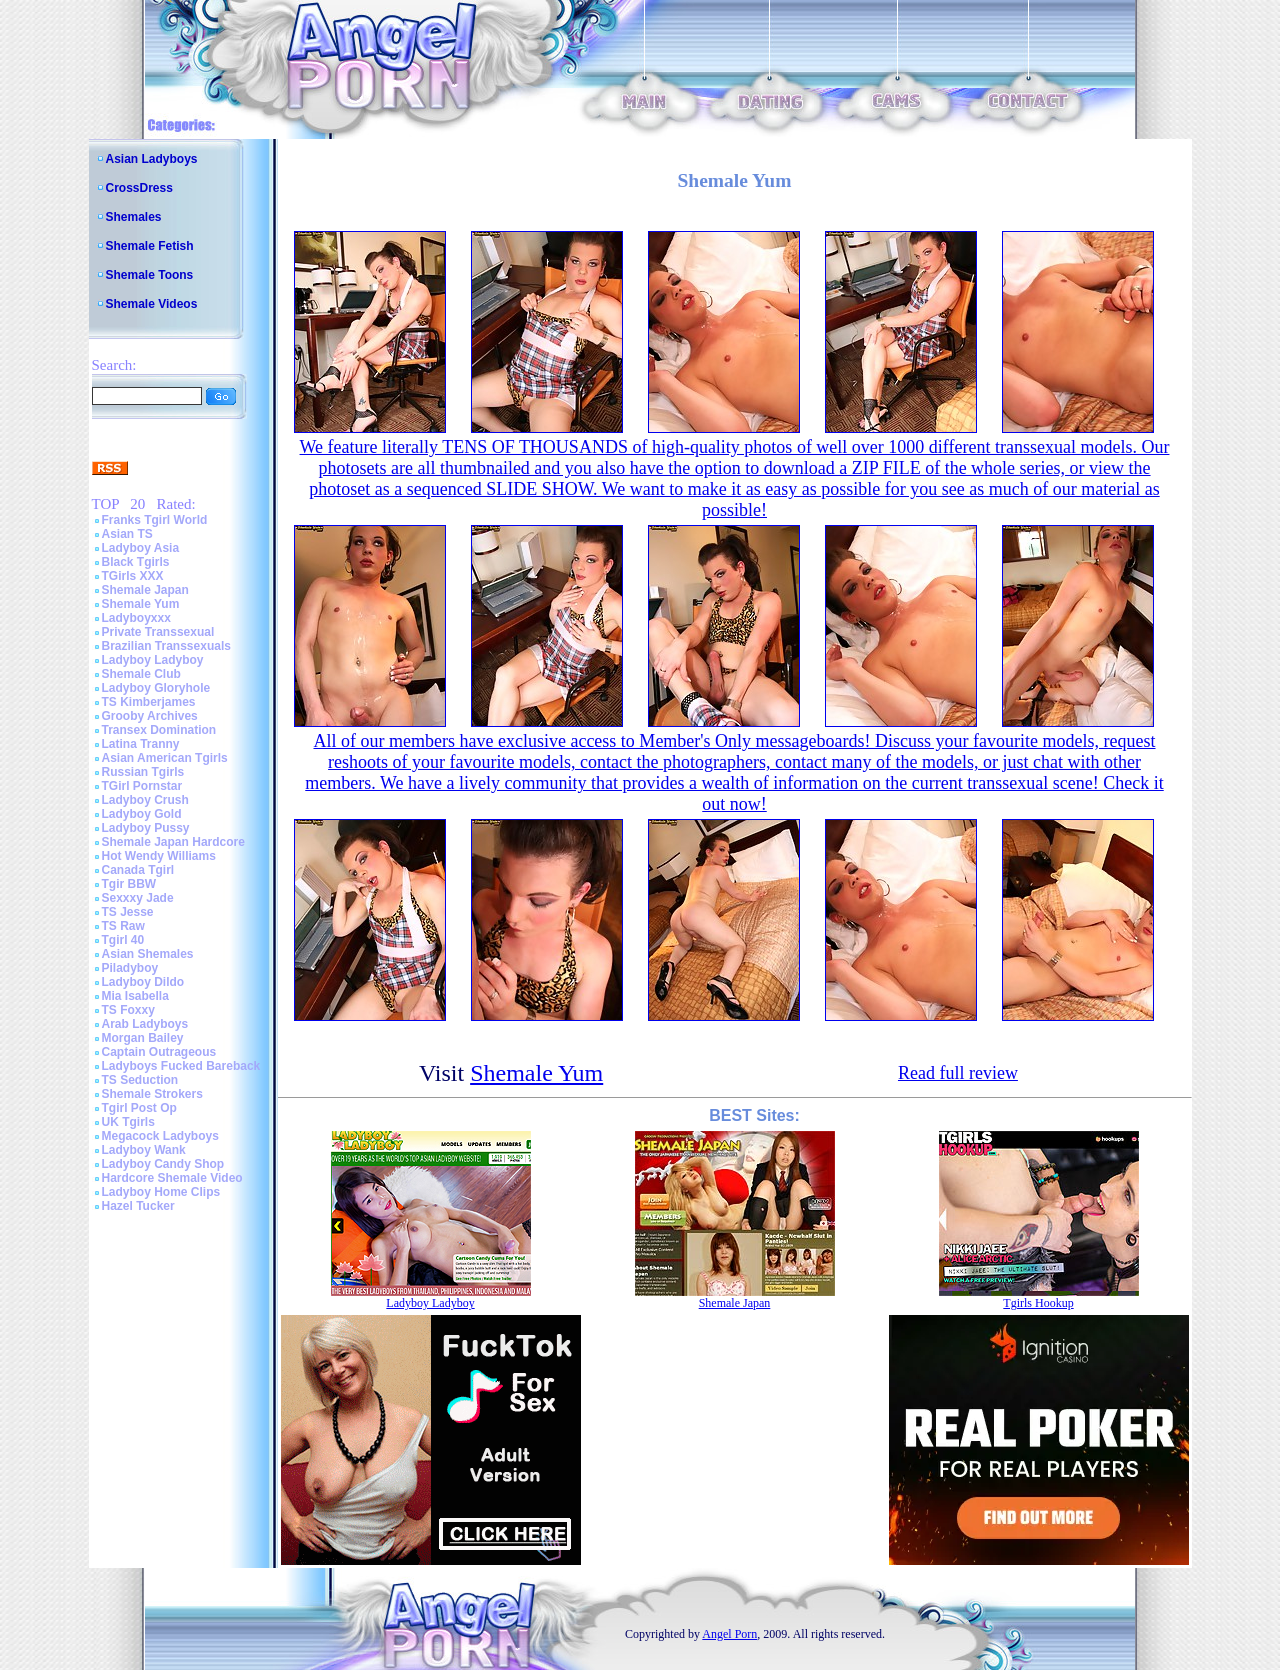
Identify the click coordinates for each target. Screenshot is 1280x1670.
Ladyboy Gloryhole (156, 688)
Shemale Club (141, 674)
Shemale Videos (152, 304)
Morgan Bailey (143, 1038)
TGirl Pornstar (142, 786)
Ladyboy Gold (142, 814)
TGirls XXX (133, 576)
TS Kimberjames (149, 702)
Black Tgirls (136, 562)
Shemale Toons (150, 275)
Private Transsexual (158, 632)
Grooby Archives (150, 716)
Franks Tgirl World (155, 520)
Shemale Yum (141, 604)
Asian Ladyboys (152, 159)
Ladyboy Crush (145, 800)
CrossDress (139, 188)
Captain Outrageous (159, 1052)
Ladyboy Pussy (146, 828)
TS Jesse (128, 912)
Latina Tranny (141, 744)
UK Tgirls (128, 1122)
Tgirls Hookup (1038, 1303)
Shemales (134, 217)
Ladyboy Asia (141, 548)
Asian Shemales (148, 954)
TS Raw (123, 926)
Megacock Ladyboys (160, 1136)
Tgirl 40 (123, 940)
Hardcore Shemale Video (172, 1178)
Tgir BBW (129, 884)
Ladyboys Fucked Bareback (181, 1066)
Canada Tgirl (138, 870)
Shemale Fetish (150, 246)
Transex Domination (159, 730)
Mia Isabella (135, 996)
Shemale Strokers (152, 1094)
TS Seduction (140, 1080)
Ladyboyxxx (136, 618)
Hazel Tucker (138, 1206)
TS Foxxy (128, 1010)
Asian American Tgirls (165, 758)
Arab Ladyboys (145, 1024)
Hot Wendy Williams (159, 856)
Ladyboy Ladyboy (153, 660)
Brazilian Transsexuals (166, 646)
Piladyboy (130, 968)
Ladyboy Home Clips (161, 1192)
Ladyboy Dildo (143, 982)
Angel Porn (729, 1634)
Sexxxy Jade (138, 898)
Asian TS (127, 534)
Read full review (958, 1073)
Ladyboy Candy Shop (163, 1164)
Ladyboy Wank (144, 1150)
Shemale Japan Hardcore (173, 842)
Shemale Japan (145, 590)
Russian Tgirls (143, 772)
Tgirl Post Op (139, 1108)
